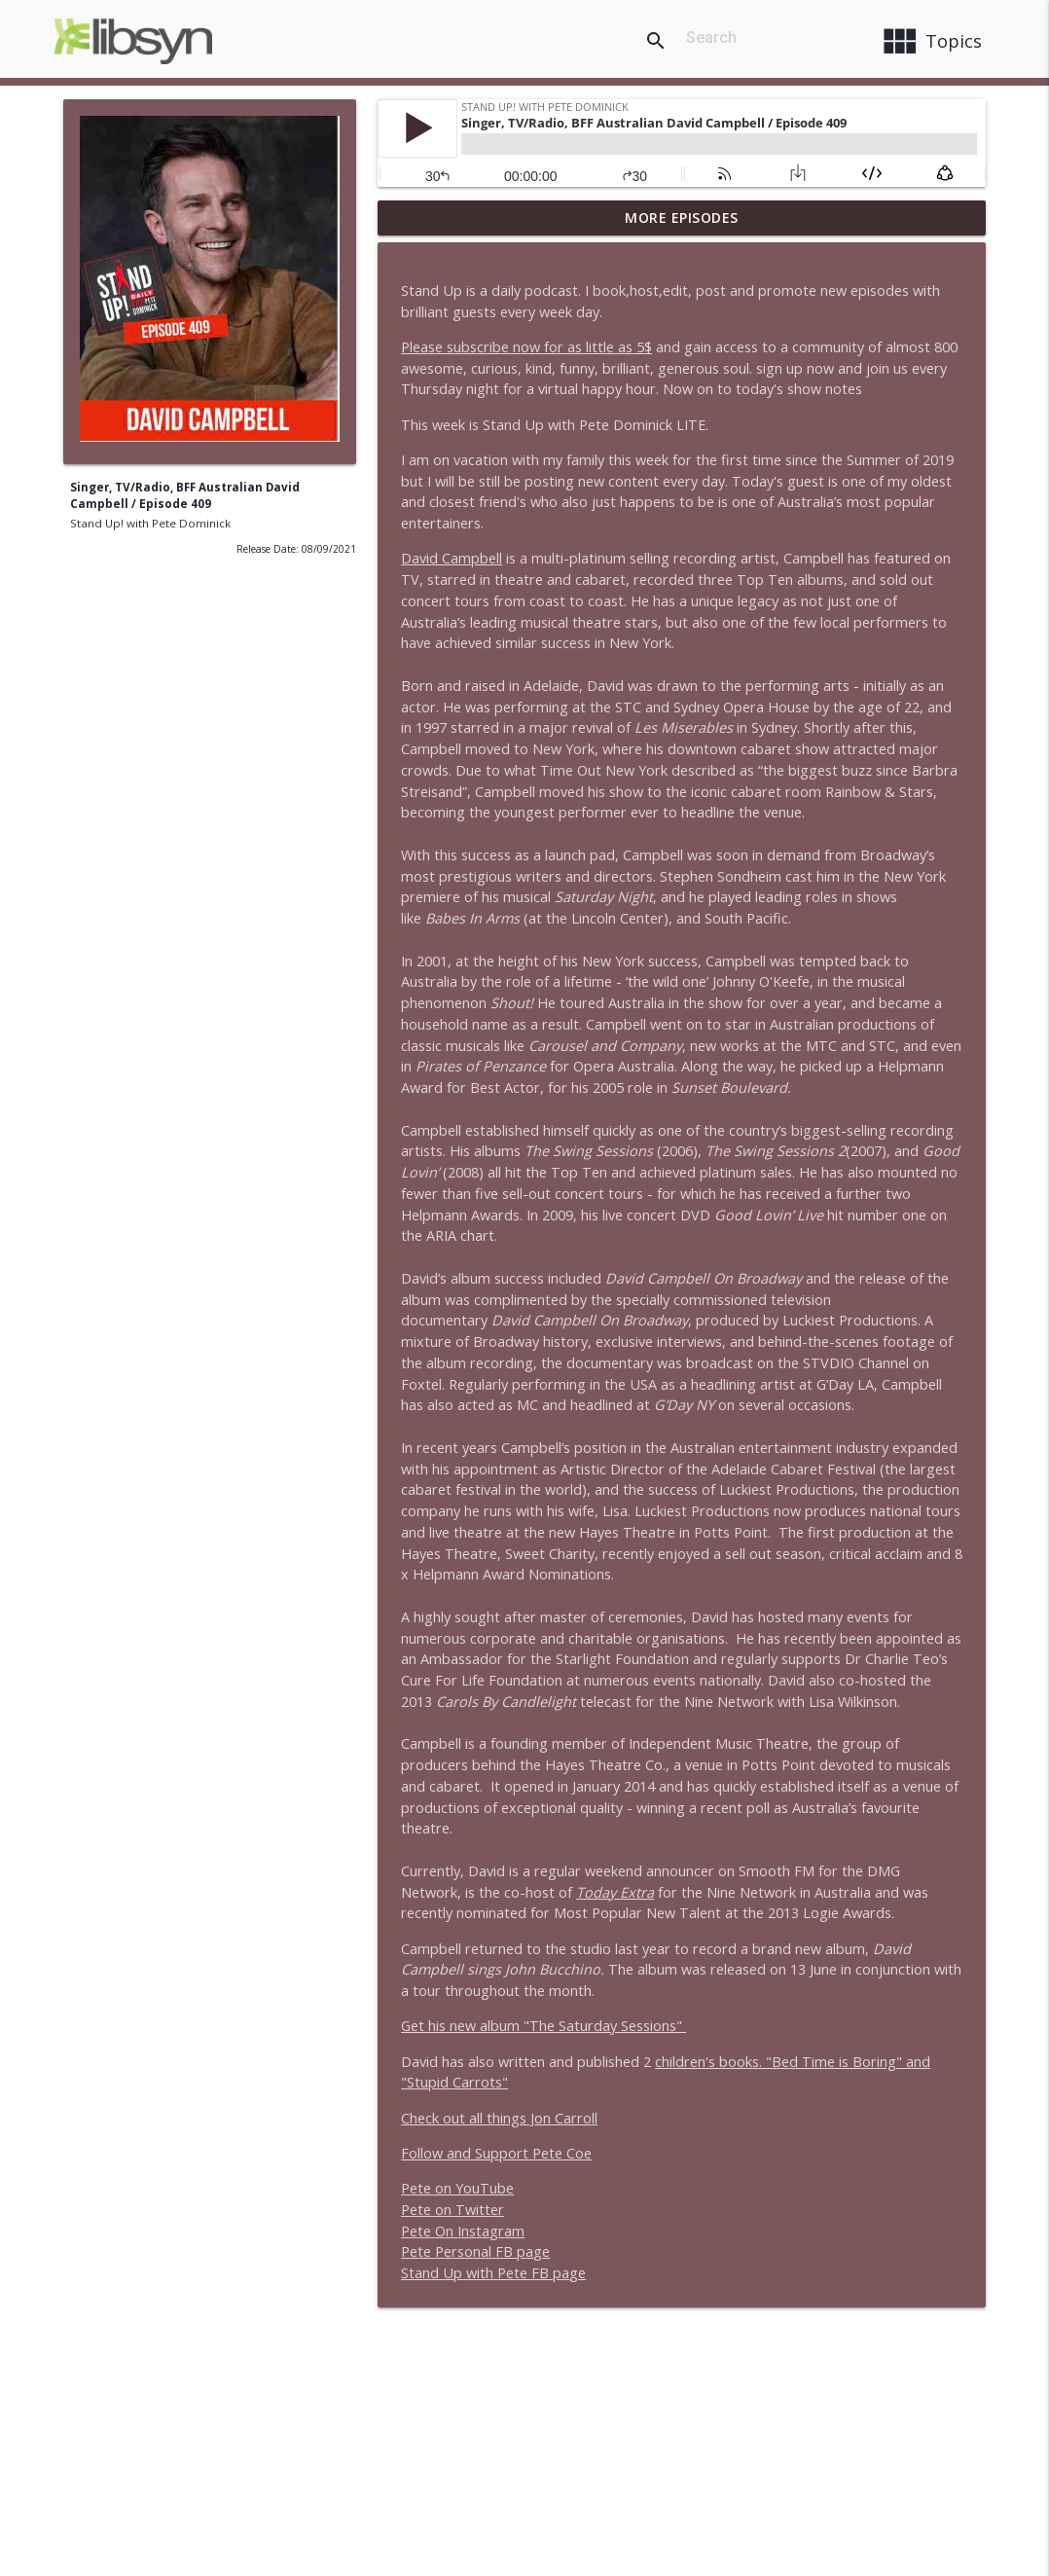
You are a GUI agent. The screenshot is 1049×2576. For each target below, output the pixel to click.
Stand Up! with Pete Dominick (150, 523)
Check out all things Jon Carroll (499, 2118)
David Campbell (451, 558)
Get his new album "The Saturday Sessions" (543, 2025)
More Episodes (682, 217)
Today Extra (615, 1892)
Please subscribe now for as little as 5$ (526, 347)
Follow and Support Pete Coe (496, 2153)
